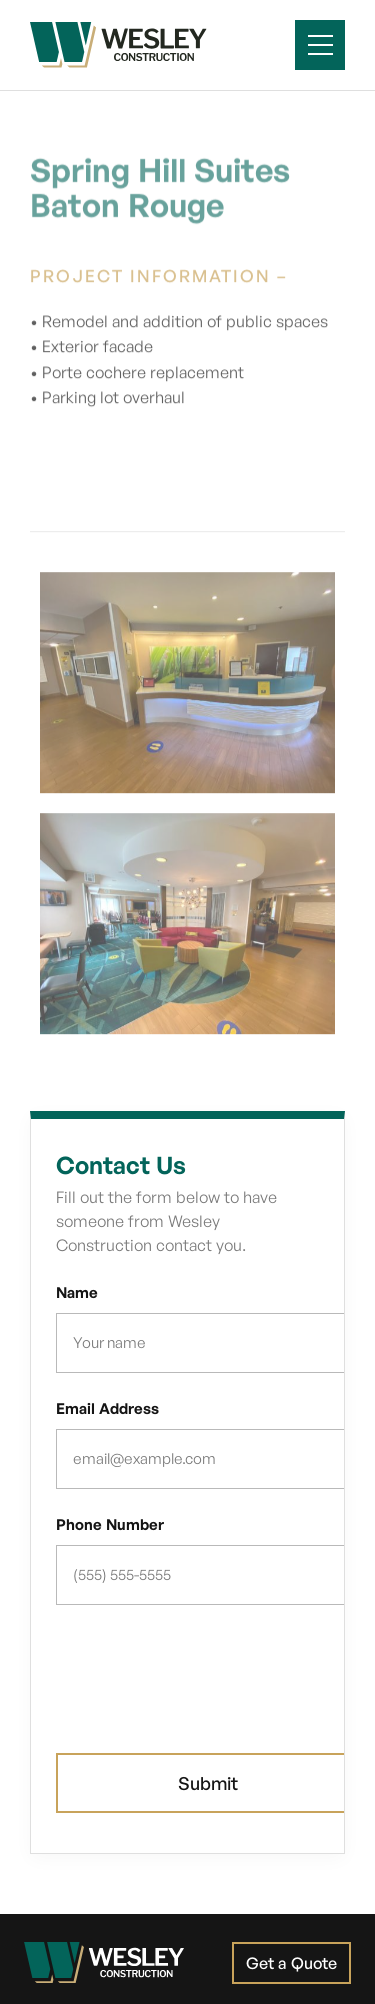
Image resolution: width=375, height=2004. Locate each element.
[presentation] (208, 1670)
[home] (118, 45)
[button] (320, 45)
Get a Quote (291, 1963)
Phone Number (110, 1524)
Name (77, 1292)
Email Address (107, 1408)
